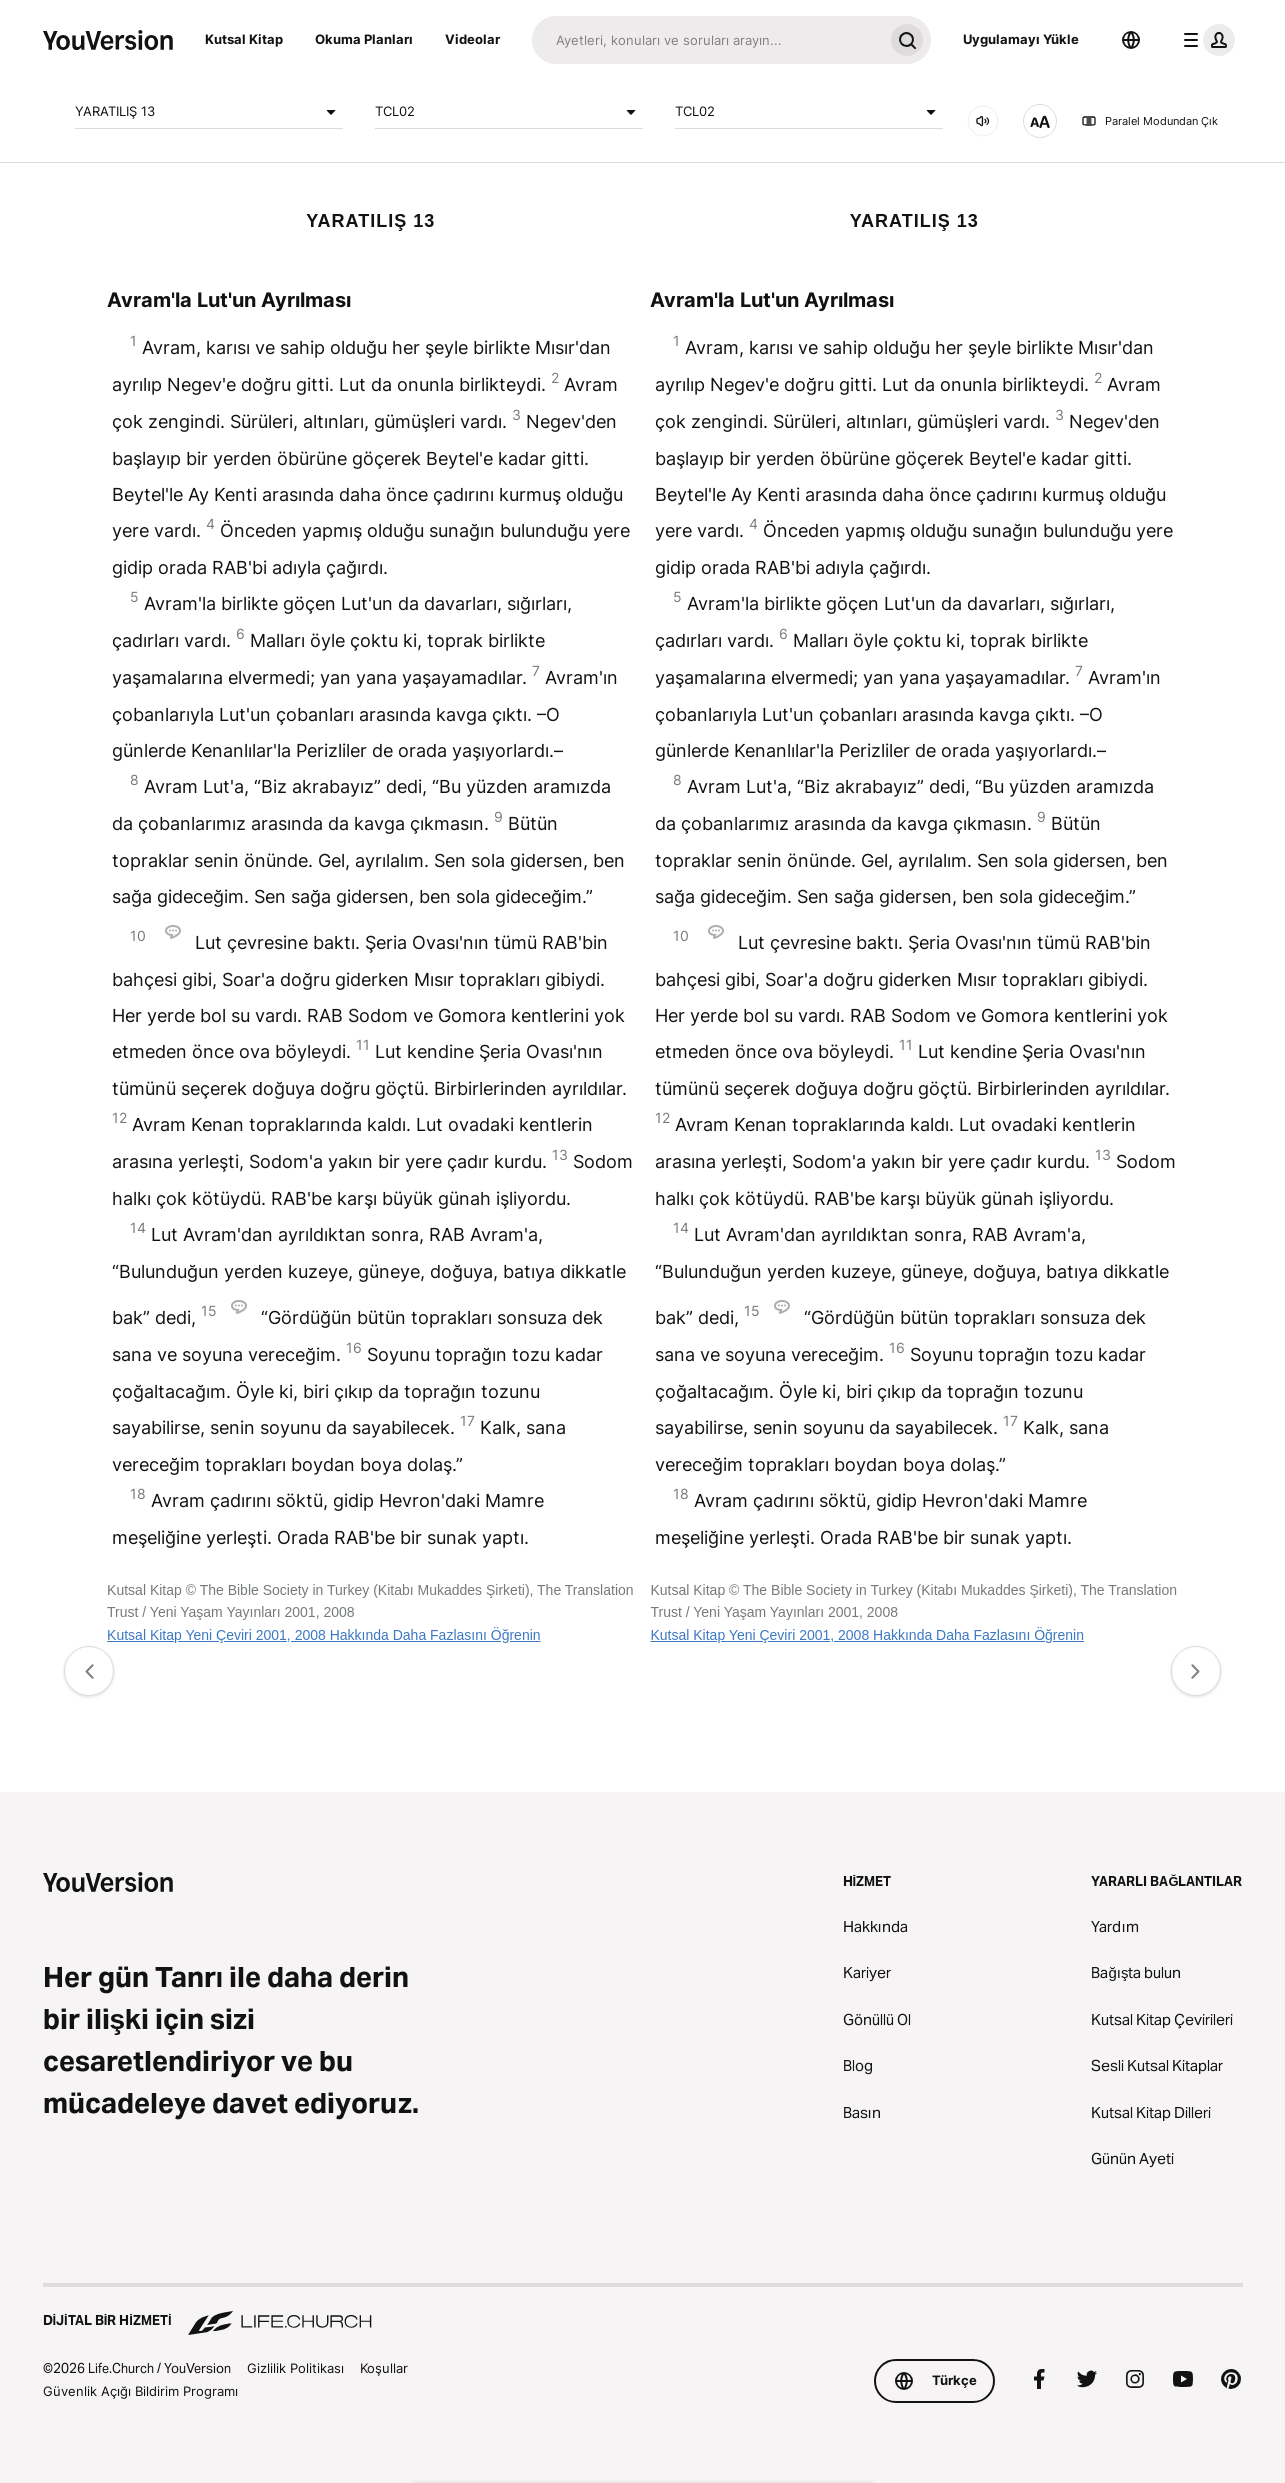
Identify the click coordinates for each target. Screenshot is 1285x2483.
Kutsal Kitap (244, 39)
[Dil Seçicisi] (1131, 40)
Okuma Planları (364, 39)
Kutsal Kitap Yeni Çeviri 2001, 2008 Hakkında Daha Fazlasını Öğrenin (324, 1635)
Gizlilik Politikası (295, 2368)
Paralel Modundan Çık (1149, 121)
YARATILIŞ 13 (209, 112)
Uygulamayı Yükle (1021, 39)
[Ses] (983, 121)
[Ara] (707, 40)
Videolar (472, 39)
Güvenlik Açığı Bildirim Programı (140, 2391)
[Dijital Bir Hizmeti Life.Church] (643, 2311)
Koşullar (384, 2368)
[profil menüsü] (1205, 40)
